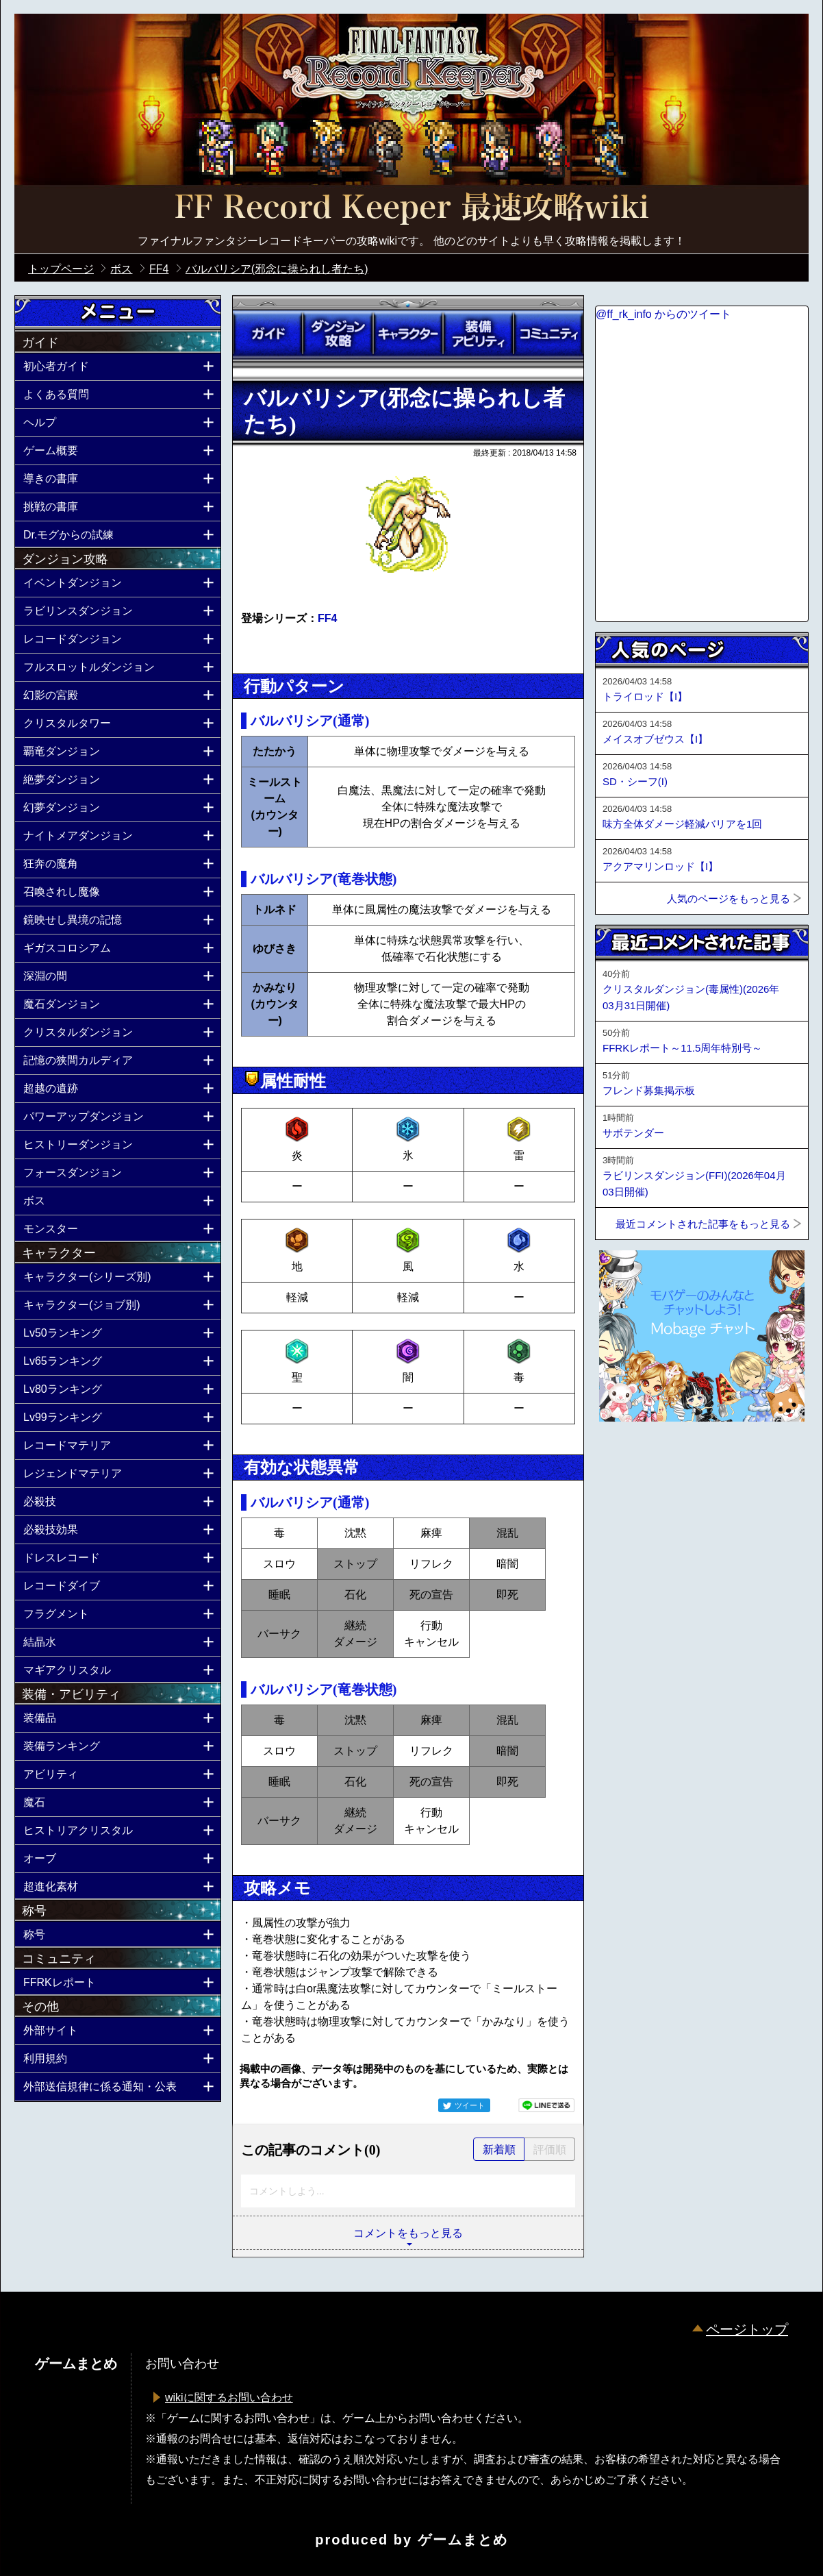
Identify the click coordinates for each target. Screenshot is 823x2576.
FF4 (327, 618)
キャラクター (408, 333)
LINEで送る (546, 2105)
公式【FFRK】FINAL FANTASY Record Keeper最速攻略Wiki (411, 209)
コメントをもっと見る (408, 2233)
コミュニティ (548, 333)
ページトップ (747, 2329)
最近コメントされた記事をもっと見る (703, 1224)
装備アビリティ (478, 333)
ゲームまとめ (463, 2539)
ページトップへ (629, 1459)
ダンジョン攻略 (337, 333)
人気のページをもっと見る (728, 898)
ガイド (268, 333)
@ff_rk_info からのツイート (663, 314)
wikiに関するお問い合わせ (229, 2397)
